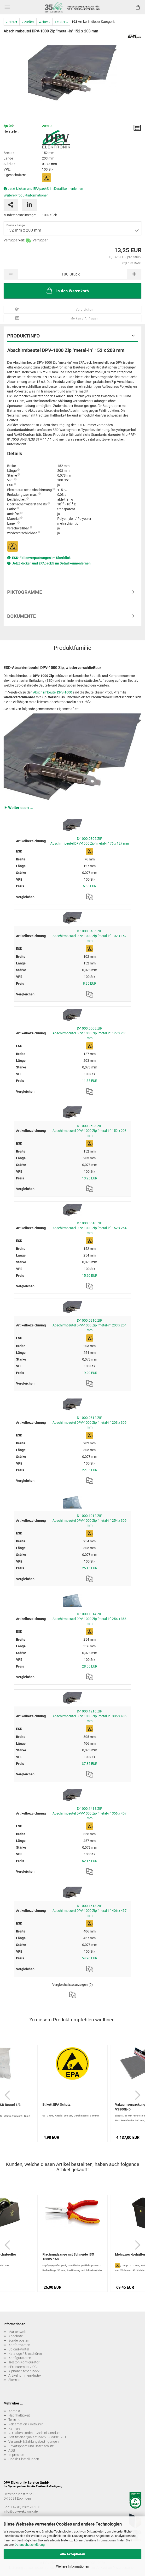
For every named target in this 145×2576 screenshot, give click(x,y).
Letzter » (61, 22)
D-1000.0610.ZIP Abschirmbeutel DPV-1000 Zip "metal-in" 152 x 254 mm (89, 1228)
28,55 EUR (89, 1666)
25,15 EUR (89, 1568)
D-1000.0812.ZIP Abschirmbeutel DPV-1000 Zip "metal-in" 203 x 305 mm (89, 1422)
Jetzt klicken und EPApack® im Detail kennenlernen (45, 188)
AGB (11, 2450)
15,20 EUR (89, 1275)
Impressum (16, 2455)
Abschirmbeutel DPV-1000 (52, 692)
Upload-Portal (18, 2349)
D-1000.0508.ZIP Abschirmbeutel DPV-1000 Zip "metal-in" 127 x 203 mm (89, 1033)
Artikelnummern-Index (24, 2375)
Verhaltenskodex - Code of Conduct (34, 2433)
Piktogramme (24, 592)
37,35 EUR (89, 1764)
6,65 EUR (89, 886)
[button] (72, 807)
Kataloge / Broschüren (25, 2353)
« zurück (28, 22)
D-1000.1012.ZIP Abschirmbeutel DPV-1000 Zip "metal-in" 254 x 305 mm (89, 1520)
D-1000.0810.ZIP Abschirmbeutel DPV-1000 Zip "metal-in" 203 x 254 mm (89, 1325)
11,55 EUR (89, 1081)
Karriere (14, 2428)
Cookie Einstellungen (23, 2459)
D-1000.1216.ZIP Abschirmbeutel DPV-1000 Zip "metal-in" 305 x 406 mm (89, 1716)
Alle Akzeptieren (72, 2554)
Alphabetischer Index (24, 2371)
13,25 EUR (89, 1178)
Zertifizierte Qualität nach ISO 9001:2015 (38, 2437)
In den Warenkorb (67, 290)
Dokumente (21, 616)
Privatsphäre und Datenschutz (31, 2446)
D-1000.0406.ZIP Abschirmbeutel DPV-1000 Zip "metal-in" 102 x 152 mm (89, 936)
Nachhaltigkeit (19, 2415)
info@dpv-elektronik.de (21, 2511)
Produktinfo (23, 336)
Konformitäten (19, 2345)
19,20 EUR (89, 1373)
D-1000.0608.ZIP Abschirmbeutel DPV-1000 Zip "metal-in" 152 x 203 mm (89, 1130)
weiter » (44, 22)
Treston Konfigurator (24, 2362)
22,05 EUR (89, 1470)
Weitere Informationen (72, 2566)
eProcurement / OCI (23, 2367)
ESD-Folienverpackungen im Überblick (41, 558)
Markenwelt (17, 2332)
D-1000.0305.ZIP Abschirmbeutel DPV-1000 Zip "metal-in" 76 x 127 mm (89, 841)
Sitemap (14, 2380)
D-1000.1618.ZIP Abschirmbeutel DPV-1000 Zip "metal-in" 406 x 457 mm (89, 1910)
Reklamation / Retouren (26, 2424)
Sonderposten (18, 2340)
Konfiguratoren (19, 2358)
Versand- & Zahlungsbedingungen (33, 2441)
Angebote (15, 2336)
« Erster (11, 22)
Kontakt (14, 2411)
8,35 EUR (89, 983)
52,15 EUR (89, 1861)
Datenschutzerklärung (30, 2544)
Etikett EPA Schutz (56, 2104)
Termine (14, 2420)
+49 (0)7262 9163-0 (25, 2507)
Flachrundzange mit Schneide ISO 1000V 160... (68, 2256)
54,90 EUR (89, 1958)
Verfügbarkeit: (14, 240)
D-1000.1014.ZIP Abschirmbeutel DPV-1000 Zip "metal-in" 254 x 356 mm (89, 1618)
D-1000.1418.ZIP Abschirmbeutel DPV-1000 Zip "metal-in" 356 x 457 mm (89, 1813)
